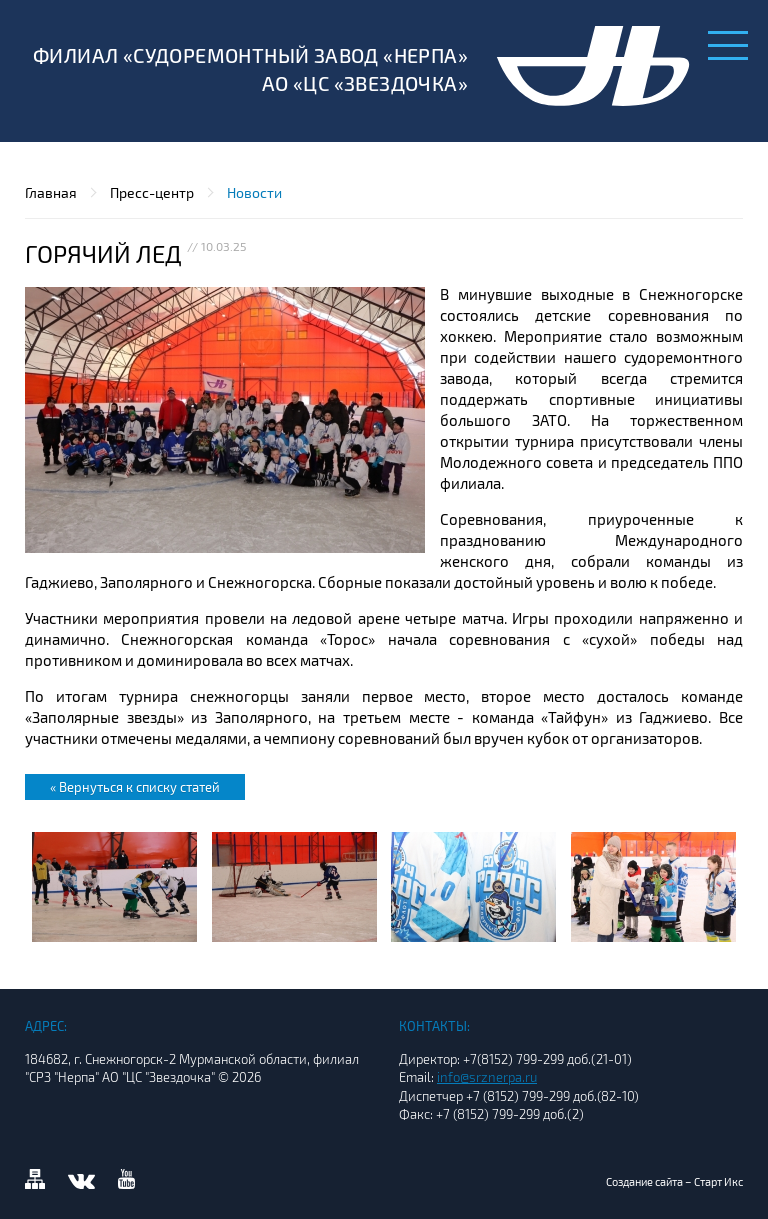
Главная (51, 192)
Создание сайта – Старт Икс (674, 1181)
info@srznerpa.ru (487, 1077)
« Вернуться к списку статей (135, 787)
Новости (254, 192)
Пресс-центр (152, 192)
